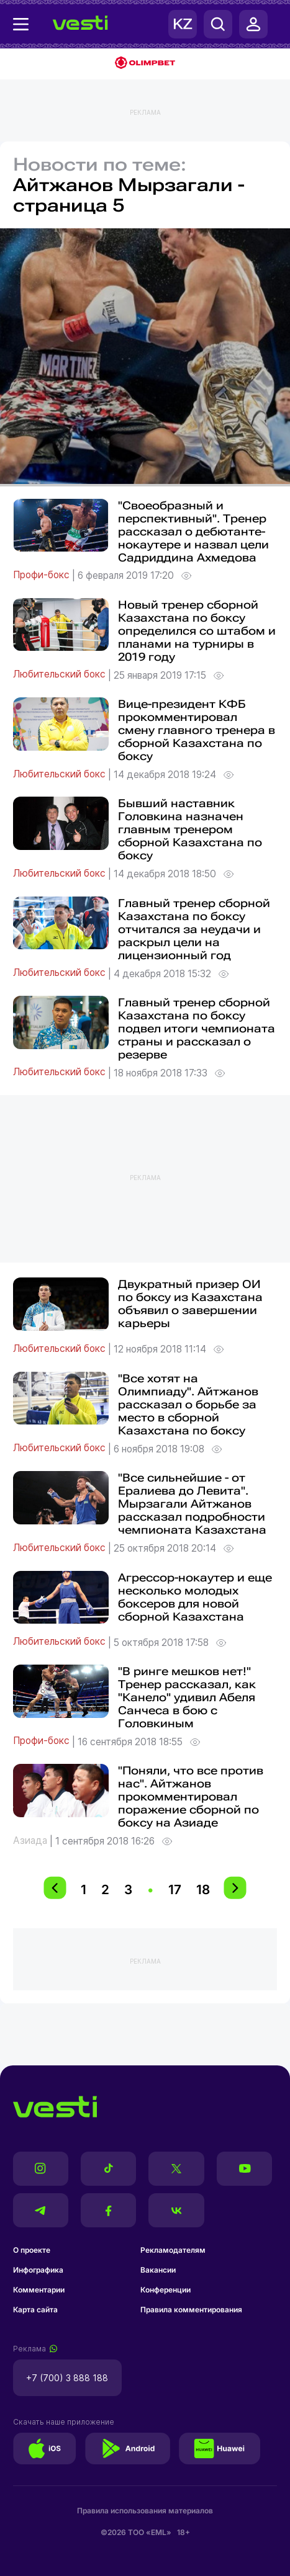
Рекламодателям (173, 2250)
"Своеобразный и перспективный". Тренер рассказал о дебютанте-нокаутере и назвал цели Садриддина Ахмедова (193, 531)
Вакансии (158, 2269)
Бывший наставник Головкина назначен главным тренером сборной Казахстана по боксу (190, 829)
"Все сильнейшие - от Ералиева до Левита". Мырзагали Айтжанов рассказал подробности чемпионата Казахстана (192, 1503)
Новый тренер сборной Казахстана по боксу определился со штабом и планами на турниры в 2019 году (197, 630)
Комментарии (39, 2289)
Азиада (31, 1841)
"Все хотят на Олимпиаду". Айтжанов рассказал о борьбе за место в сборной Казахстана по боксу (188, 1404)
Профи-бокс (42, 575)
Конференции (165, 2289)
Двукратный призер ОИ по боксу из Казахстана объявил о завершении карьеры (190, 1303)
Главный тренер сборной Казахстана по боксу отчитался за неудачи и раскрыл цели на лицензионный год (194, 929)
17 (174, 1889)
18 (203, 1889)
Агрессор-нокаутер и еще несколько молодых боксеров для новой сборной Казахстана (195, 1597)
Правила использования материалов (145, 2510)
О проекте (31, 2250)
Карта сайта (35, 2309)
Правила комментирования (191, 2309)
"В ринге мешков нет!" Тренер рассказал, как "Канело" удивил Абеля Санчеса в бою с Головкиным (187, 1697)
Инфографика (38, 2269)
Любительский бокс (60, 674)
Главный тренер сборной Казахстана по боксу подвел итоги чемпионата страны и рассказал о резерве (196, 1028)
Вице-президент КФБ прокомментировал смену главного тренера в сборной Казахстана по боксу (196, 730)
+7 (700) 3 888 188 (67, 2378)
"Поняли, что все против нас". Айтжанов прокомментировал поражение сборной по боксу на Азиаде (190, 1796)
